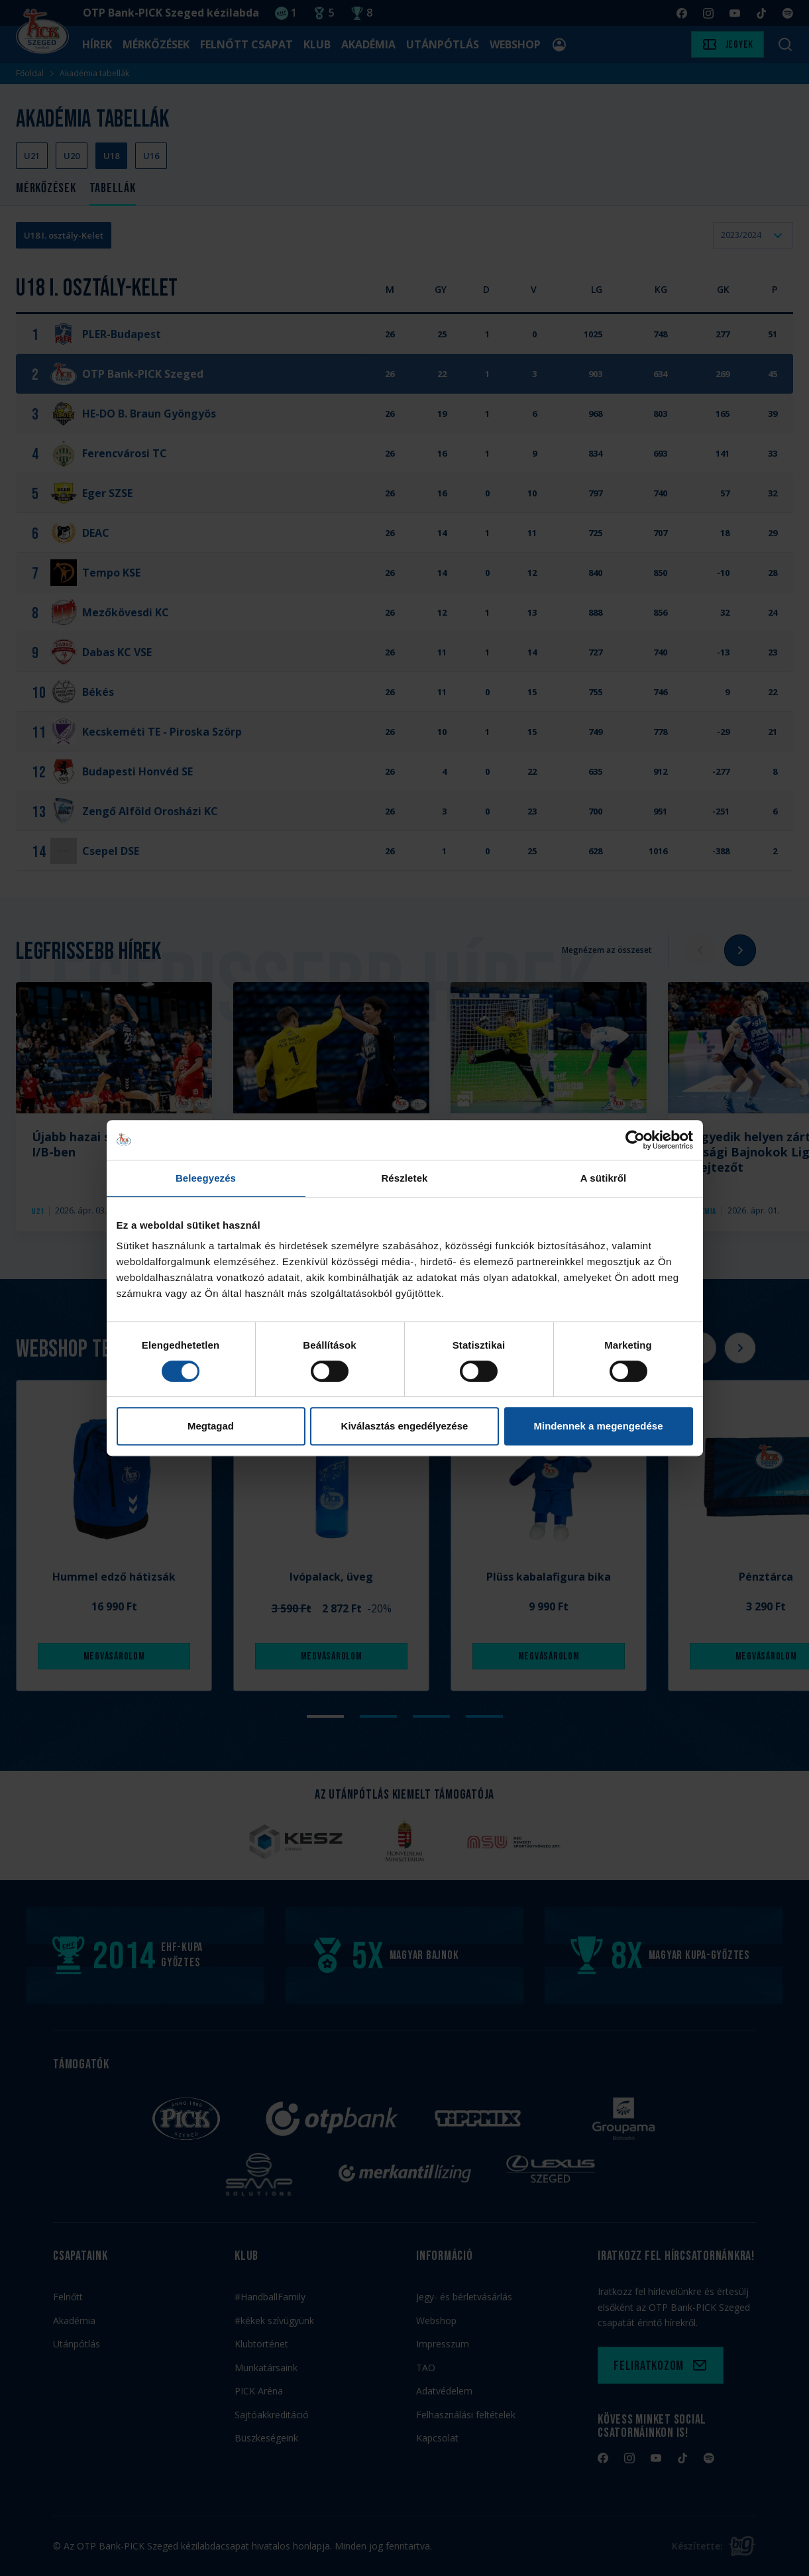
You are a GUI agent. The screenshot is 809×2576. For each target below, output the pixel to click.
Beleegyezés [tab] (206, 1178)
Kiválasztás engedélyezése (404, 1425)
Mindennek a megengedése (598, 1425)
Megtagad (211, 1425)
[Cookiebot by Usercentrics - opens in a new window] (635, 1140)
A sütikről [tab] (603, 1178)
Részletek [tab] (404, 1178)
